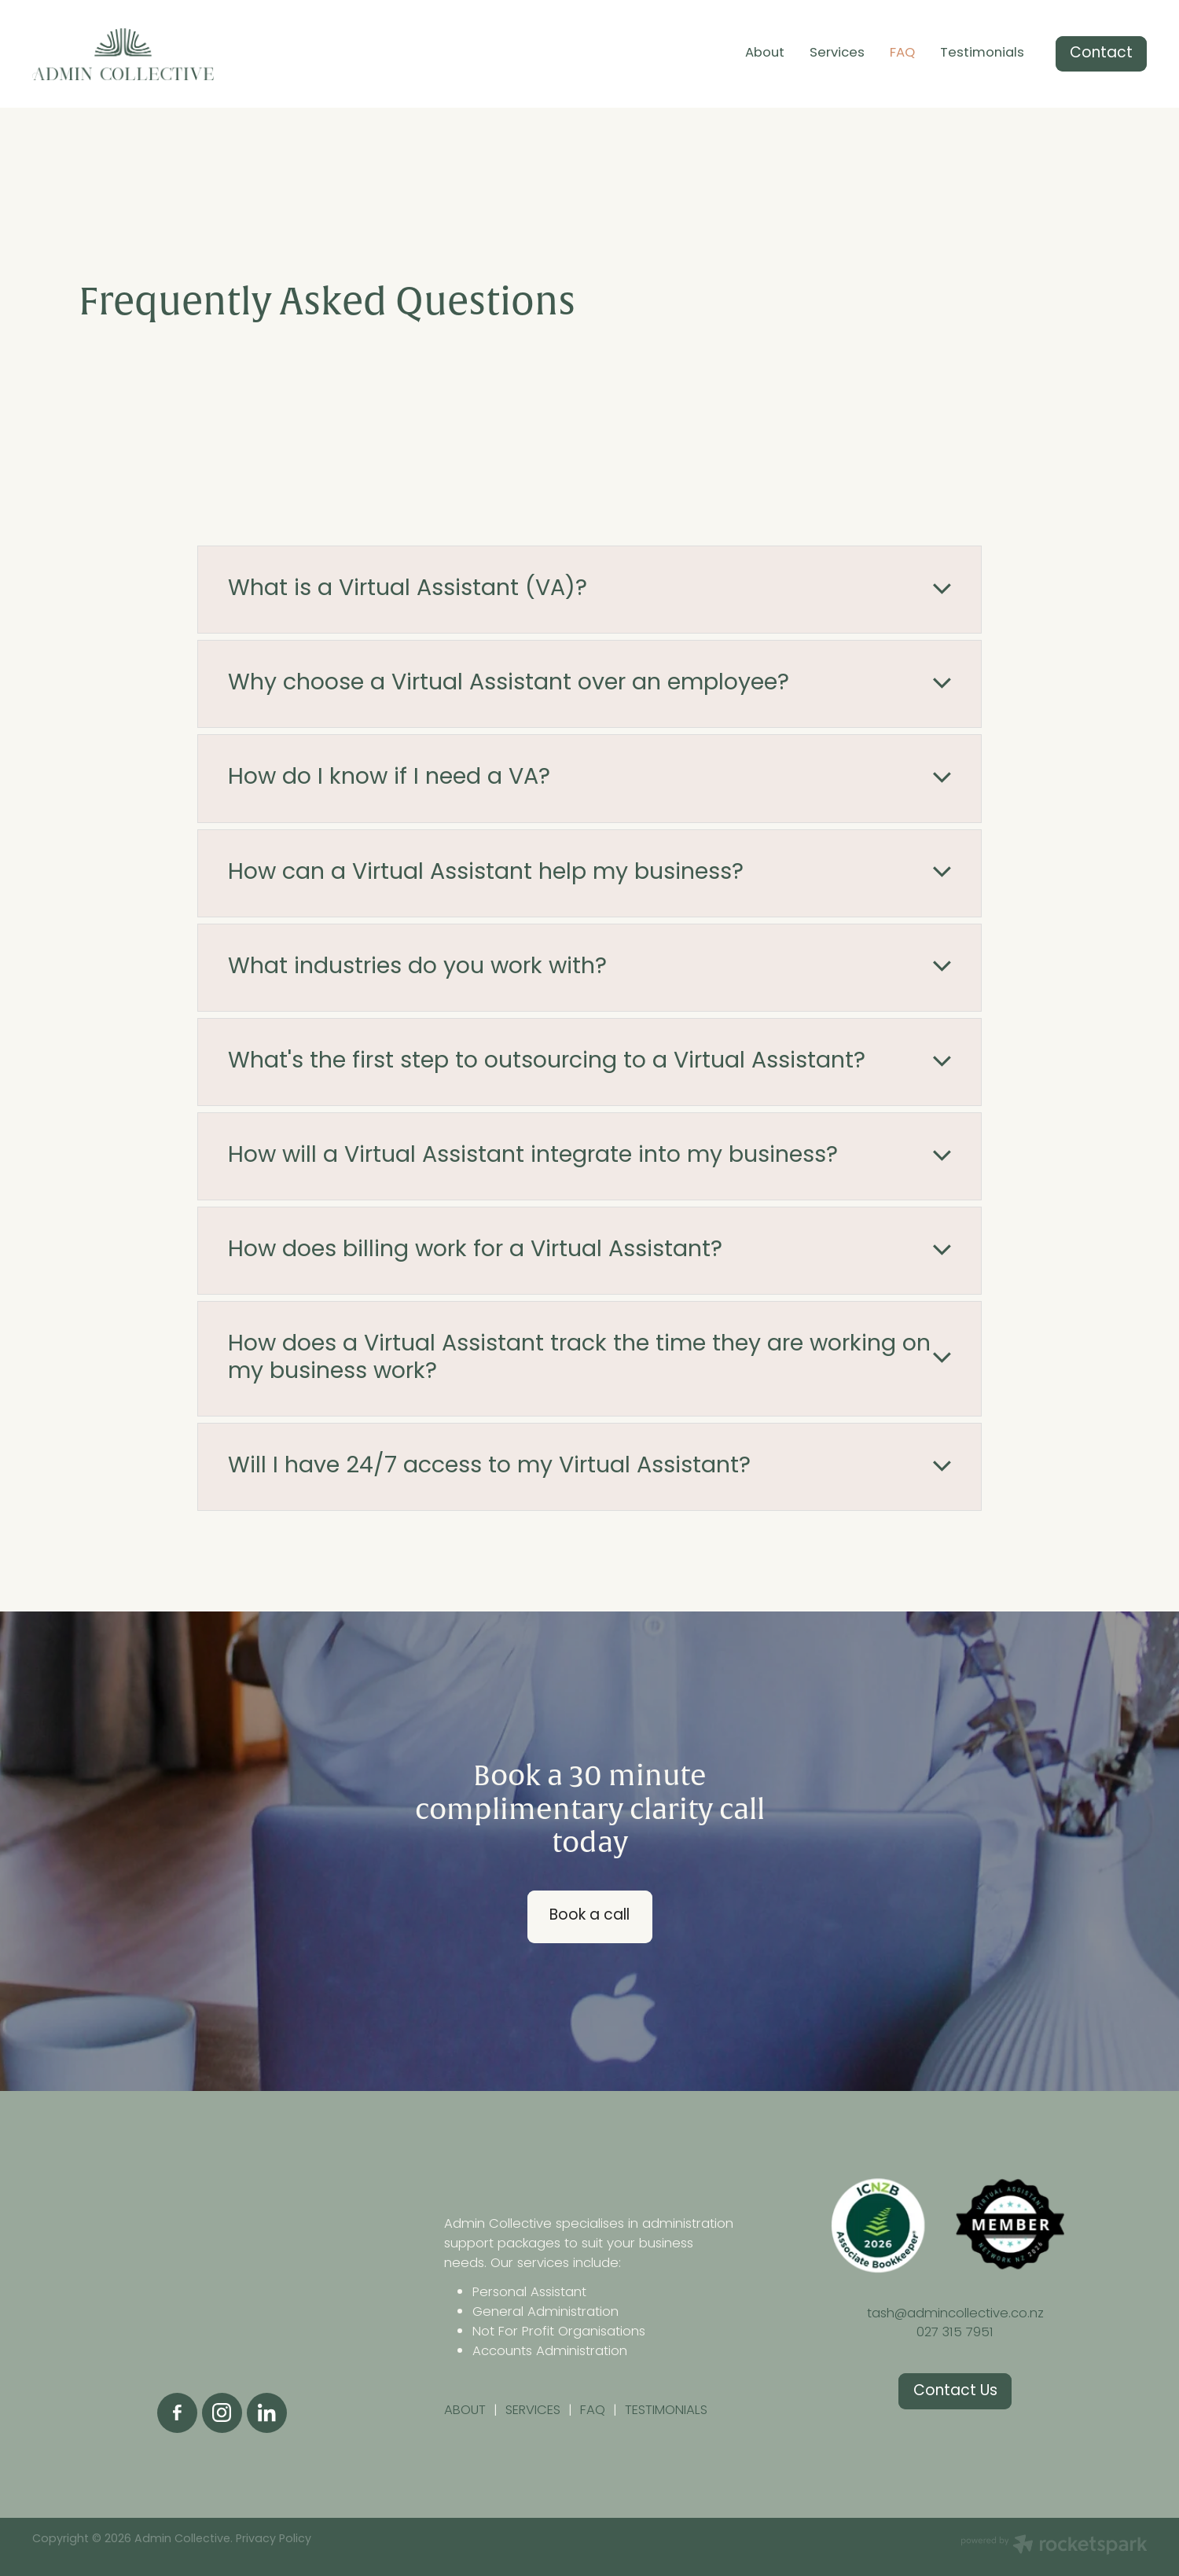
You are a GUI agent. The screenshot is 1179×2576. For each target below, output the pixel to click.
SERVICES (532, 2410)
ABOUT (469, 2410)
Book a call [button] (589, 1916)
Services (837, 53)
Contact (1101, 54)
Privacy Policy (273, 2539)
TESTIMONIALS (666, 2410)
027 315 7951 (955, 2332)
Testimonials (982, 53)
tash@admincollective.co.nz (955, 2313)
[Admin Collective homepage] (143, 54)
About (764, 53)
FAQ (902, 53)
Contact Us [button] (955, 2391)
